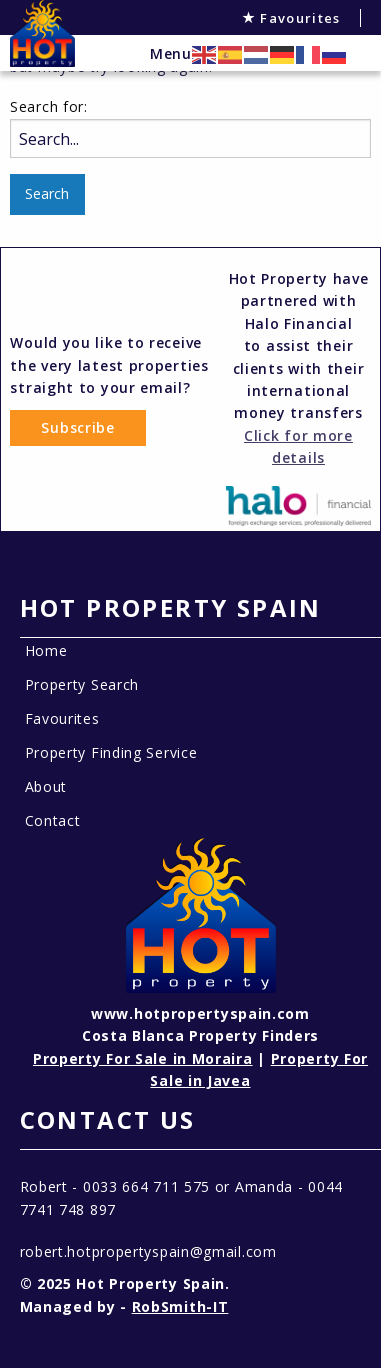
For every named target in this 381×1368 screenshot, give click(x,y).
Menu (171, 53)
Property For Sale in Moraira (143, 1058)
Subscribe (77, 427)
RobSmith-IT (180, 1306)
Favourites (291, 18)
